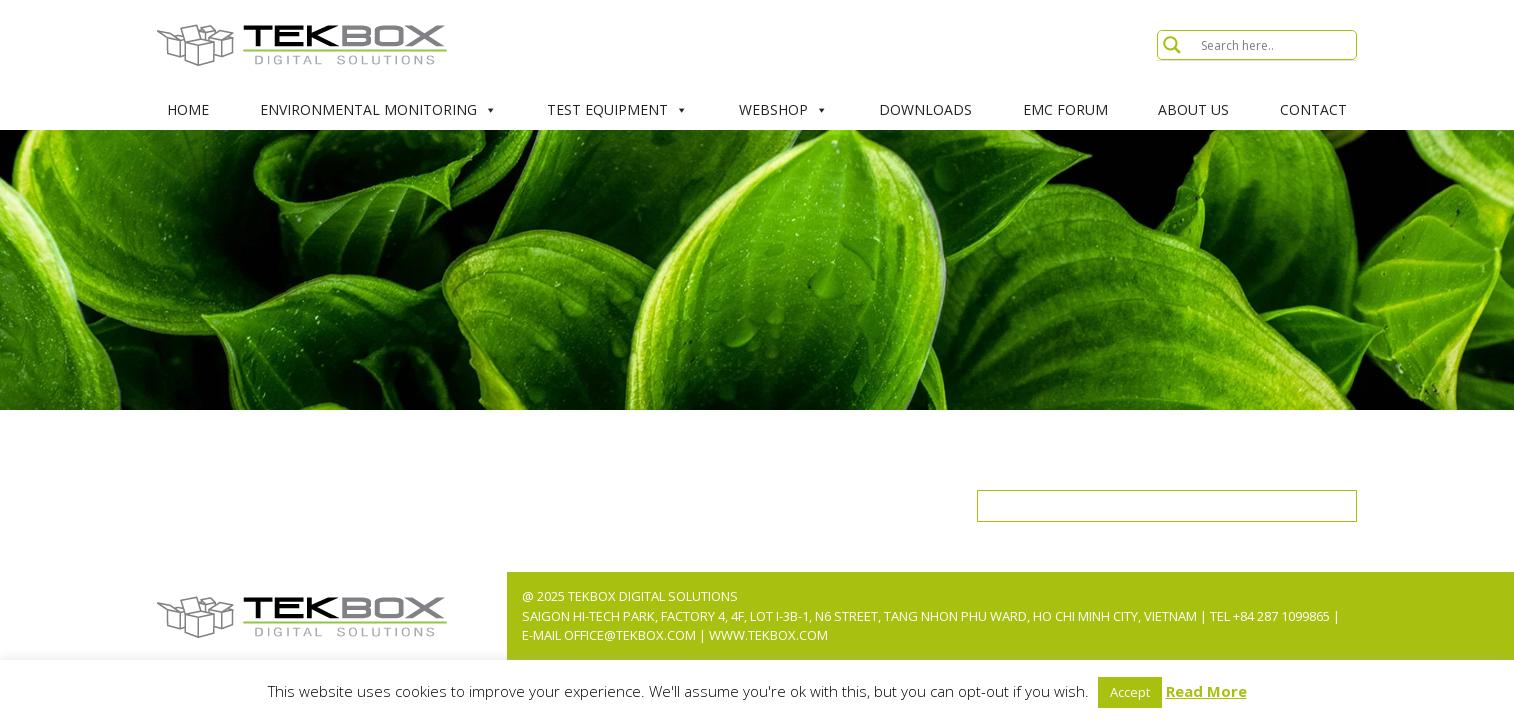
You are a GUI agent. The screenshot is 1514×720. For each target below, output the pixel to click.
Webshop (783, 110)
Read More (1206, 691)
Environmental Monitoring (378, 110)
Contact (1313, 109)
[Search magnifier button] (1172, 45)
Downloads (925, 109)
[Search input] (1276, 45)
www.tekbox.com (768, 635)
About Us (1193, 109)
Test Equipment (617, 110)
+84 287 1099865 (1281, 616)
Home (188, 109)
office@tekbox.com (631, 635)
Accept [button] (1130, 692)
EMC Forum (1065, 109)
